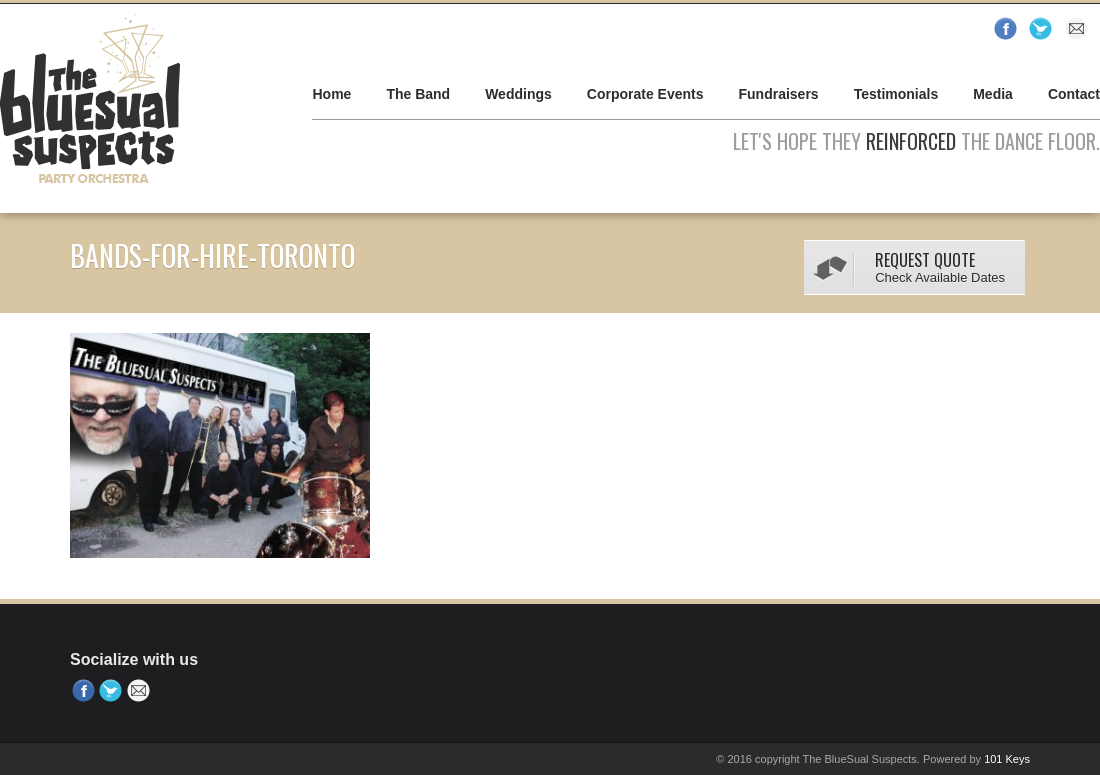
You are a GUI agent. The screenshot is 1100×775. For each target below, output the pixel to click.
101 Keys (1007, 759)
